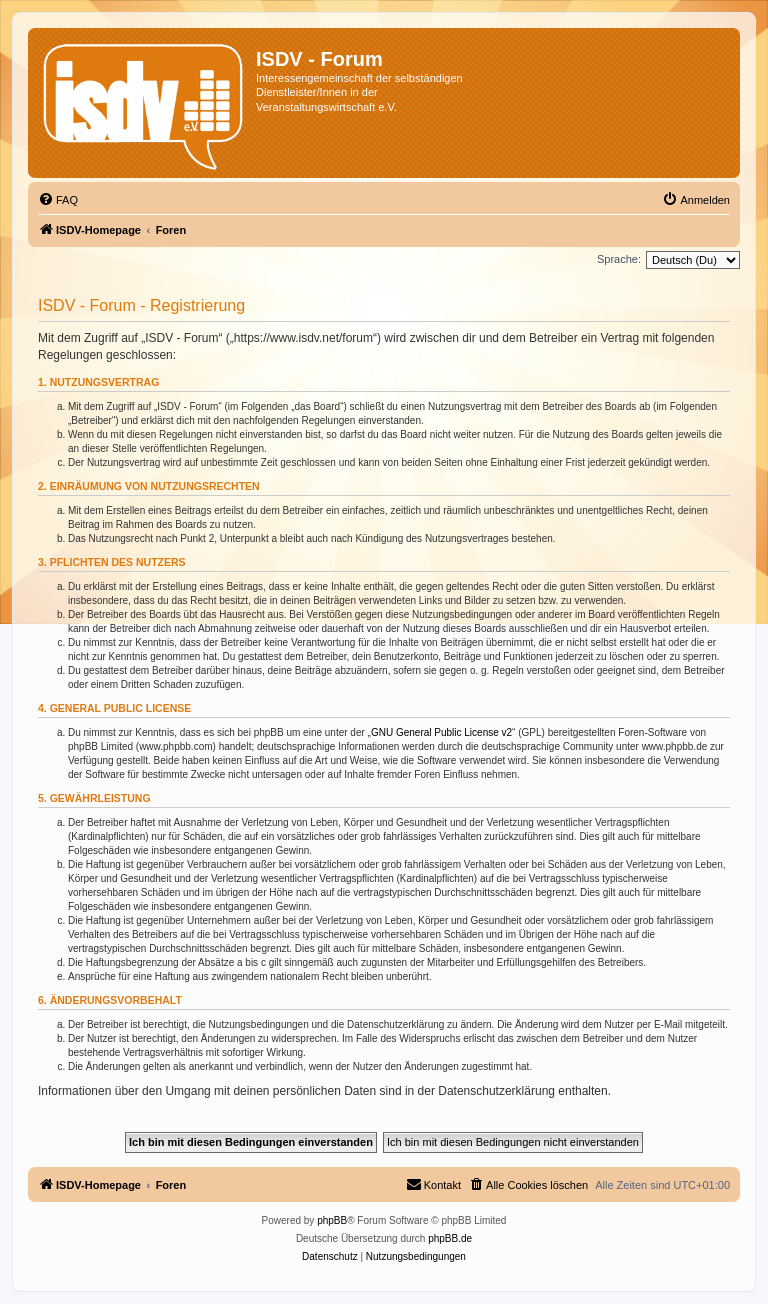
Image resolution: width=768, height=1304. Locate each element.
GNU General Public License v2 (441, 732)
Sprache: (619, 259)
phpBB (332, 1220)
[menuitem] (58, 200)
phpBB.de (450, 1238)
